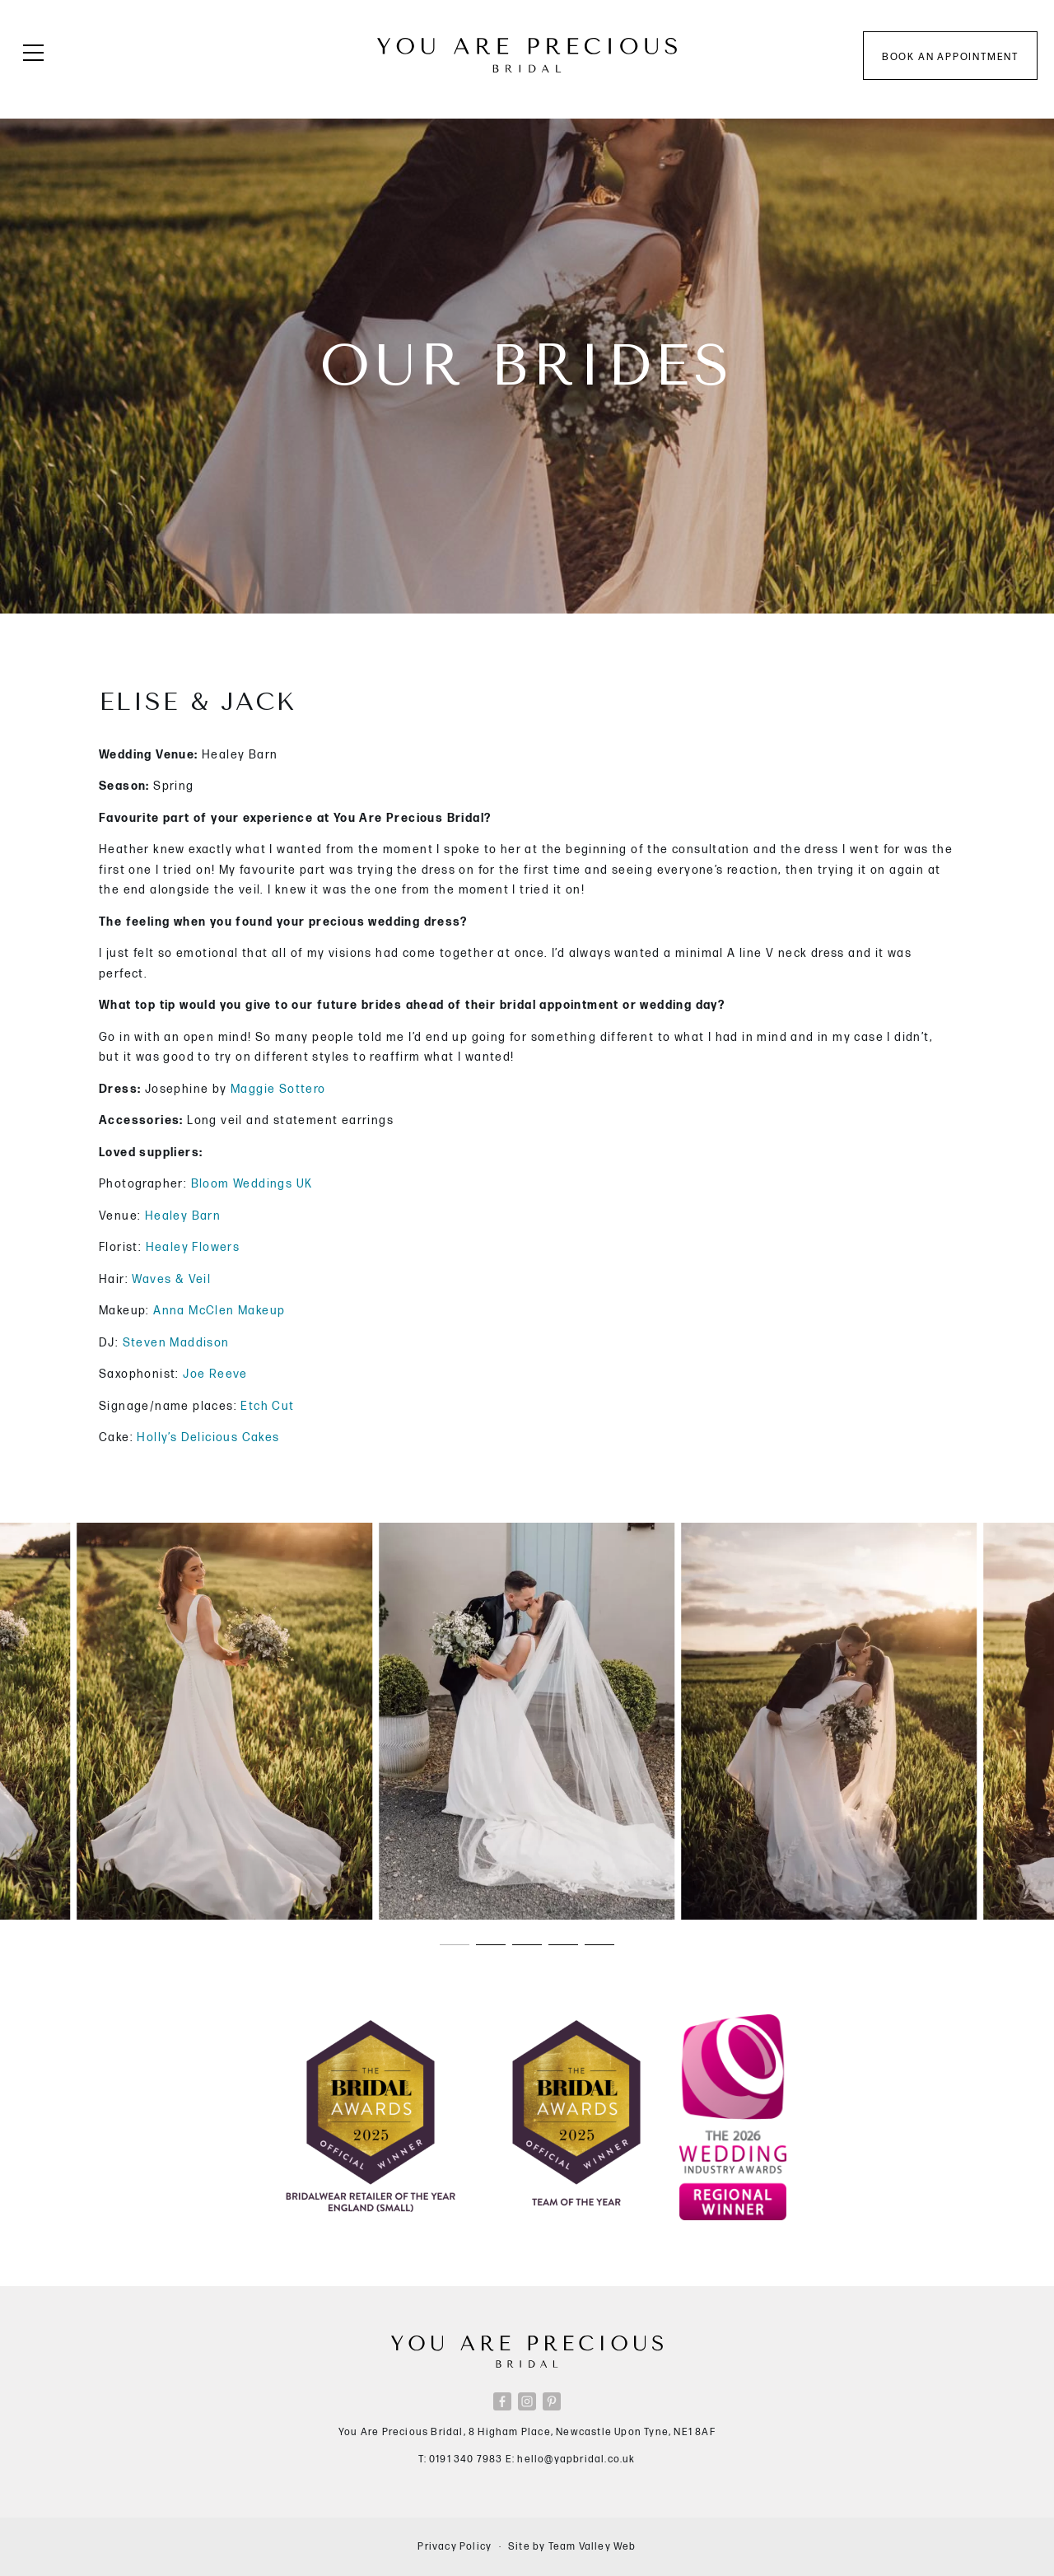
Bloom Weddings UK (252, 1184)
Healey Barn (183, 1216)
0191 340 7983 (466, 2459)
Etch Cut (266, 1406)
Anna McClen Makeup (219, 1311)
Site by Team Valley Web (572, 2547)
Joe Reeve (215, 1374)
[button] (454, 1944)
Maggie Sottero (278, 1089)
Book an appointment (950, 57)
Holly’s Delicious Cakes (208, 1437)
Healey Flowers (191, 1247)
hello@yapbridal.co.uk (576, 2459)
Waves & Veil (171, 1279)
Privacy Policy (454, 2547)
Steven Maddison (176, 1343)
